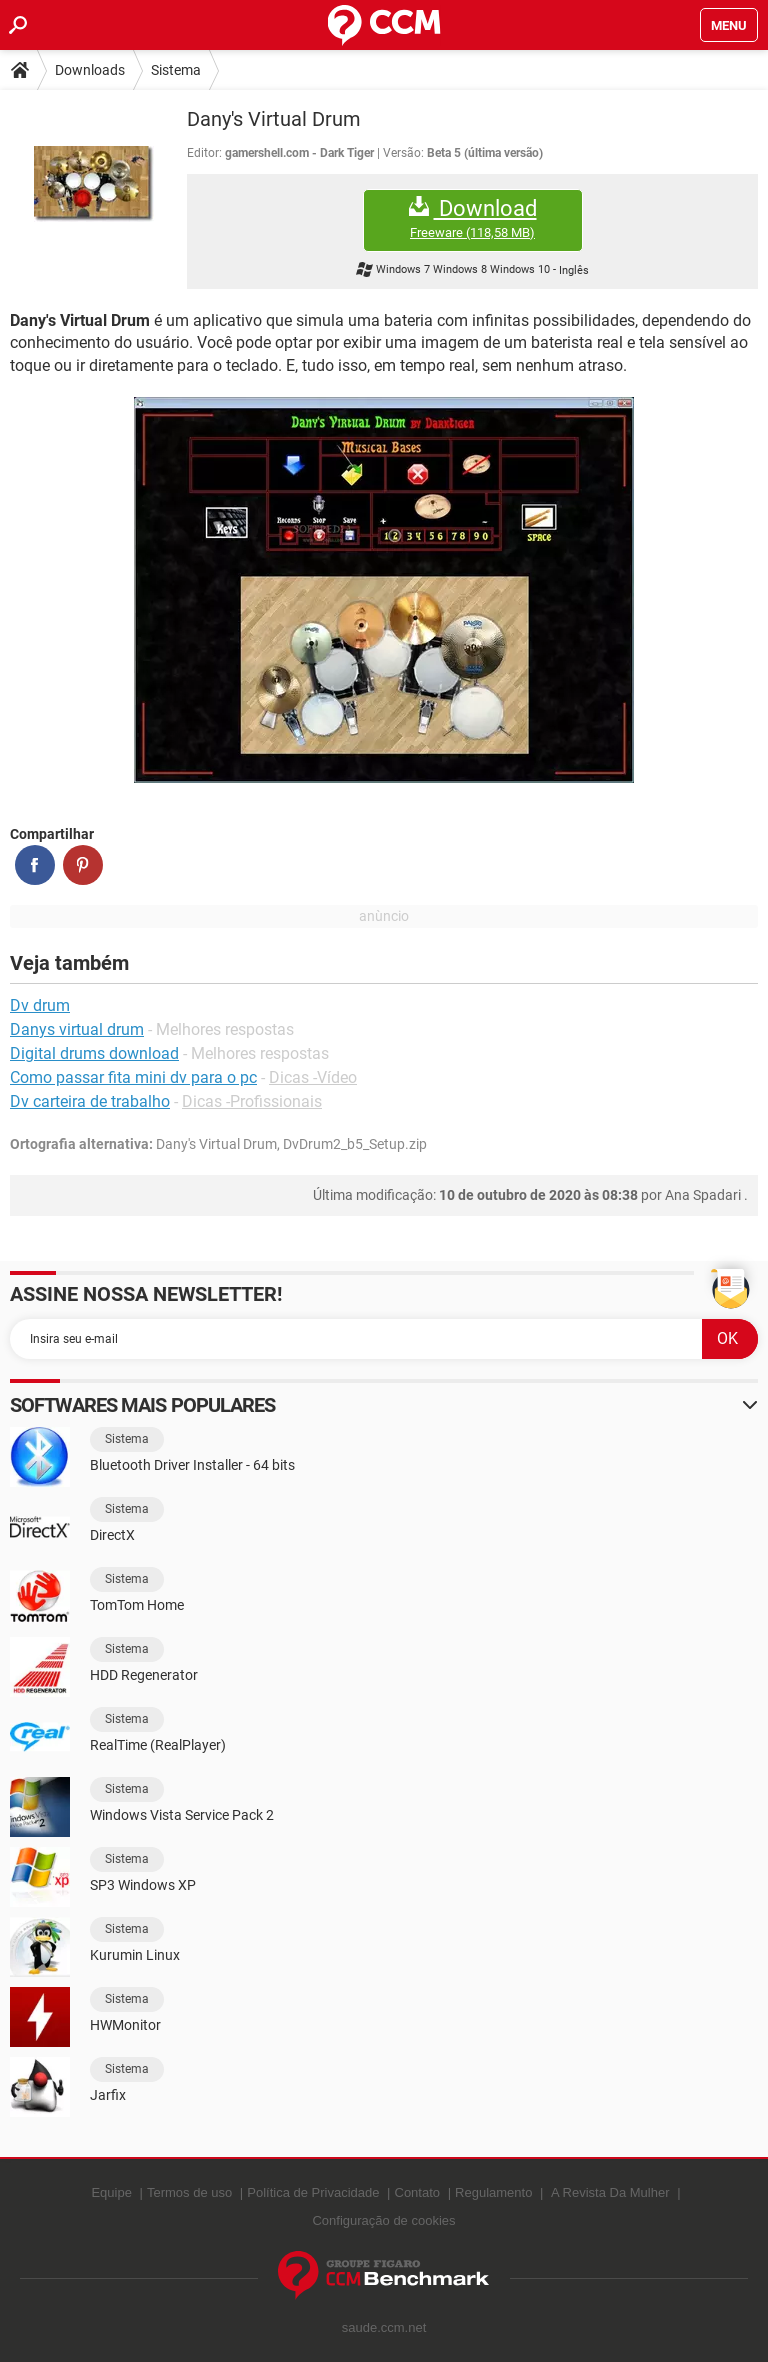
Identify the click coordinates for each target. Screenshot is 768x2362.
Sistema (176, 70)
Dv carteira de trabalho (90, 1101)
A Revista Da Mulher (610, 2192)
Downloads (90, 70)
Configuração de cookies (383, 2220)
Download (473, 218)
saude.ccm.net (384, 2327)
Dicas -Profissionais (252, 1101)
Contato (418, 2192)
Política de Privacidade (313, 2192)
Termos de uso (189, 2192)
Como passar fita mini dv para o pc (133, 1077)
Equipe (111, 2192)
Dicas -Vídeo (313, 1077)
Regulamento (493, 2192)
